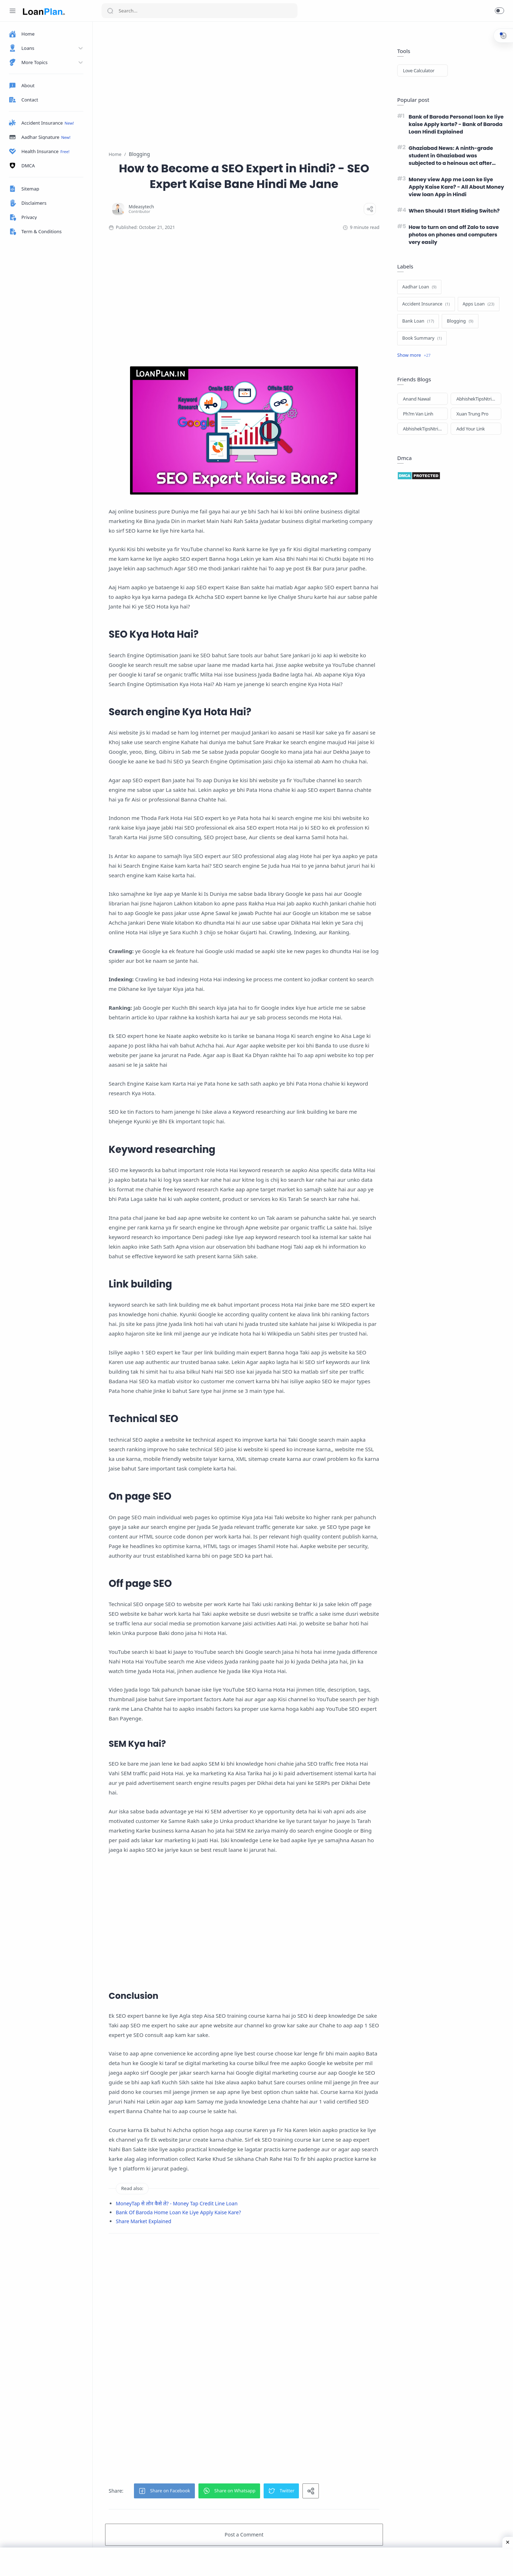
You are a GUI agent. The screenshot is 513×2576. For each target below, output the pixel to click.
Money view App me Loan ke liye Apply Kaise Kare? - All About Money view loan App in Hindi (456, 187)
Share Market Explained (143, 2221)
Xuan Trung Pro (472, 414)
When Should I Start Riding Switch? (454, 210)
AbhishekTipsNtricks (477, 399)
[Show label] (414, 355)
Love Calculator (418, 70)
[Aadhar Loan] (419, 287)
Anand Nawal (416, 399)
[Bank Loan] (418, 321)
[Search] (199, 10)
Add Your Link (470, 428)
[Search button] (110, 10)
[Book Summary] (422, 338)
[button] (499, 10)
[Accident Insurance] (426, 304)
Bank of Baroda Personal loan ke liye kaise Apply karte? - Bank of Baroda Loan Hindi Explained (456, 124)
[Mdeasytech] (141, 207)
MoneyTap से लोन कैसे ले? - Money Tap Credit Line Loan (177, 2203)
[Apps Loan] (478, 304)
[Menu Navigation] (12, 10)
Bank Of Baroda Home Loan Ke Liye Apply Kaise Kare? (178, 2212)
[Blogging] (460, 321)
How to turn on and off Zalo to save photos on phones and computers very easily (454, 235)
